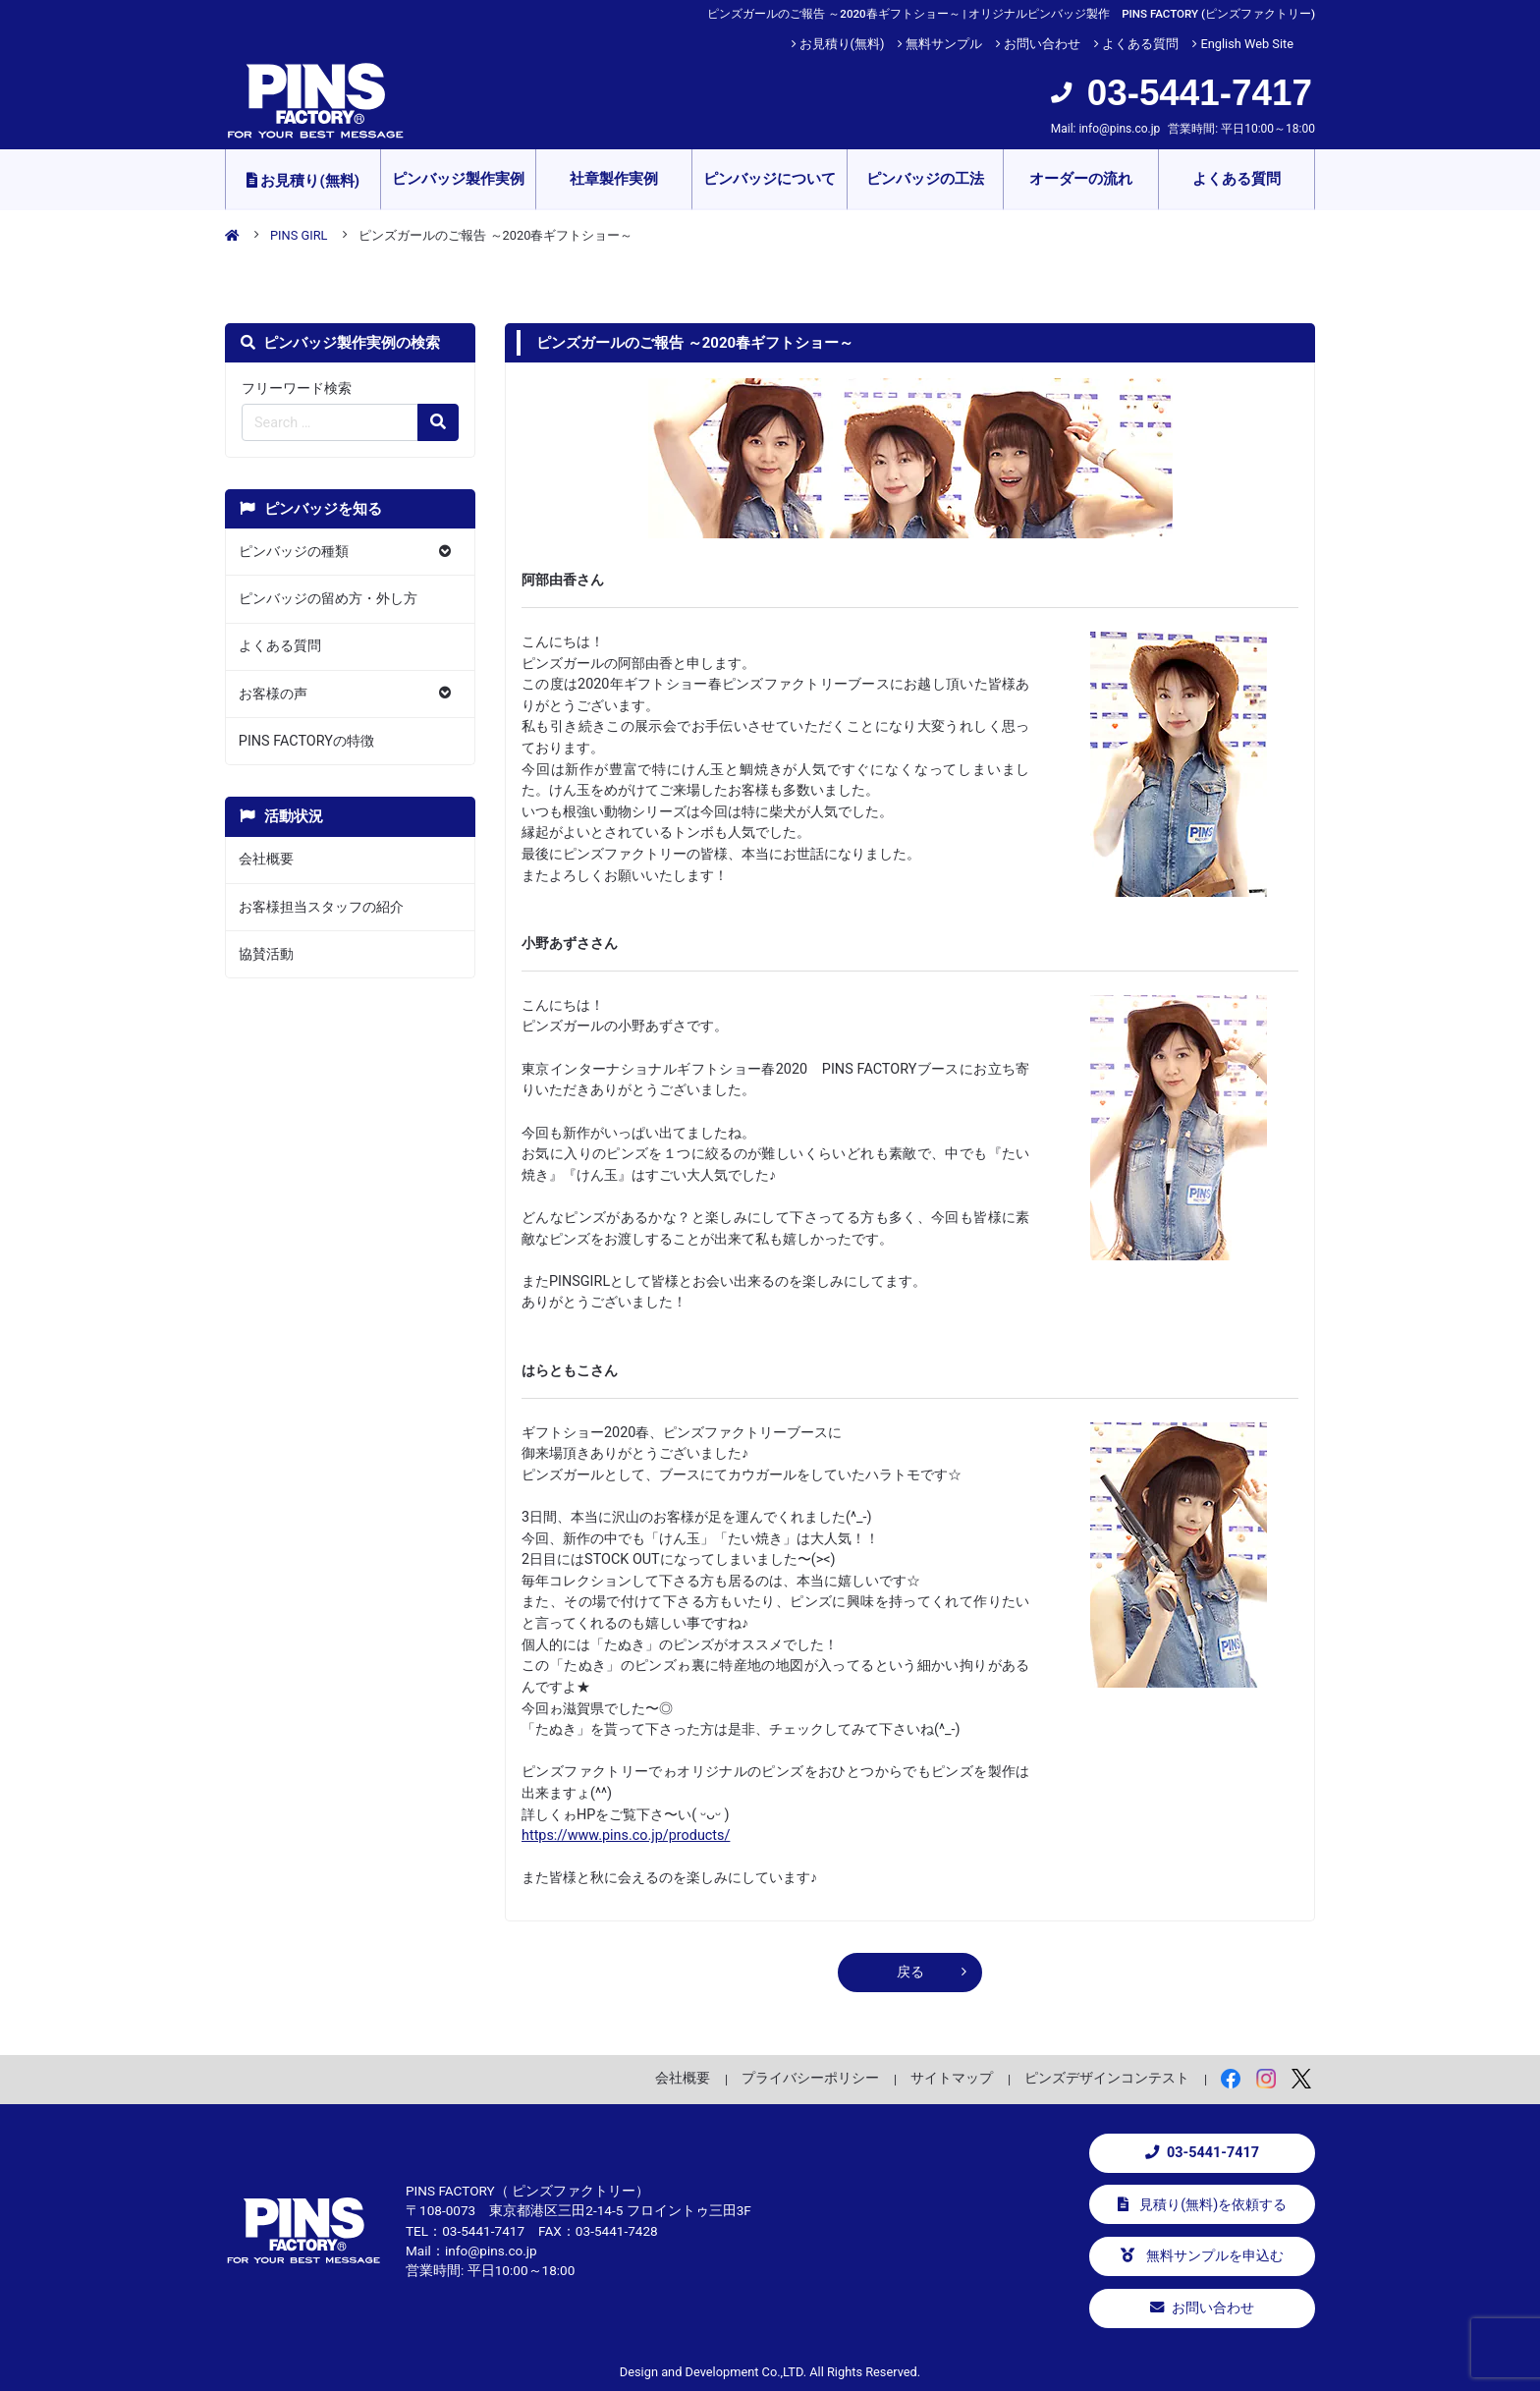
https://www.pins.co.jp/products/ (626, 1835)
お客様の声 (273, 694)
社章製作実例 (614, 179)
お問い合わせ (1042, 43)
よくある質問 (1140, 43)
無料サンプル (944, 43)
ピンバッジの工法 (925, 179)
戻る (910, 1972)
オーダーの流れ (1080, 179)
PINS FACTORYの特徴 (306, 741)
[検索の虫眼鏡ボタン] (438, 422)
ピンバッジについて (769, 179)
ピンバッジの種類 (294, 551)
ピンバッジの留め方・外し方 (328, 598)
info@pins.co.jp (1119, 129)
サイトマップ (951, 2077)
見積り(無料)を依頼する (1203, 2204)
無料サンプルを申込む (1202, 2256)
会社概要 (266, 859)
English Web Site (1246, 43)
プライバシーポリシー (810, 2077)
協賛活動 (266, 954)
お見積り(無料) (842, 43)
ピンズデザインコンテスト (1106, 2077)
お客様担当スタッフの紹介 (321, 907)
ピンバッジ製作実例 (458, 179)
